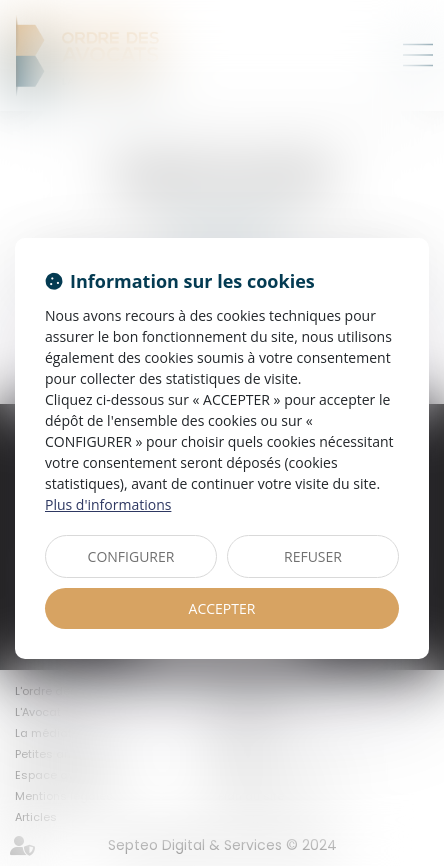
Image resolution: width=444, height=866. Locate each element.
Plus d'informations (108, 504)
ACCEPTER (222, 608)
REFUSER (313, 556)
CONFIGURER (131, 556)
